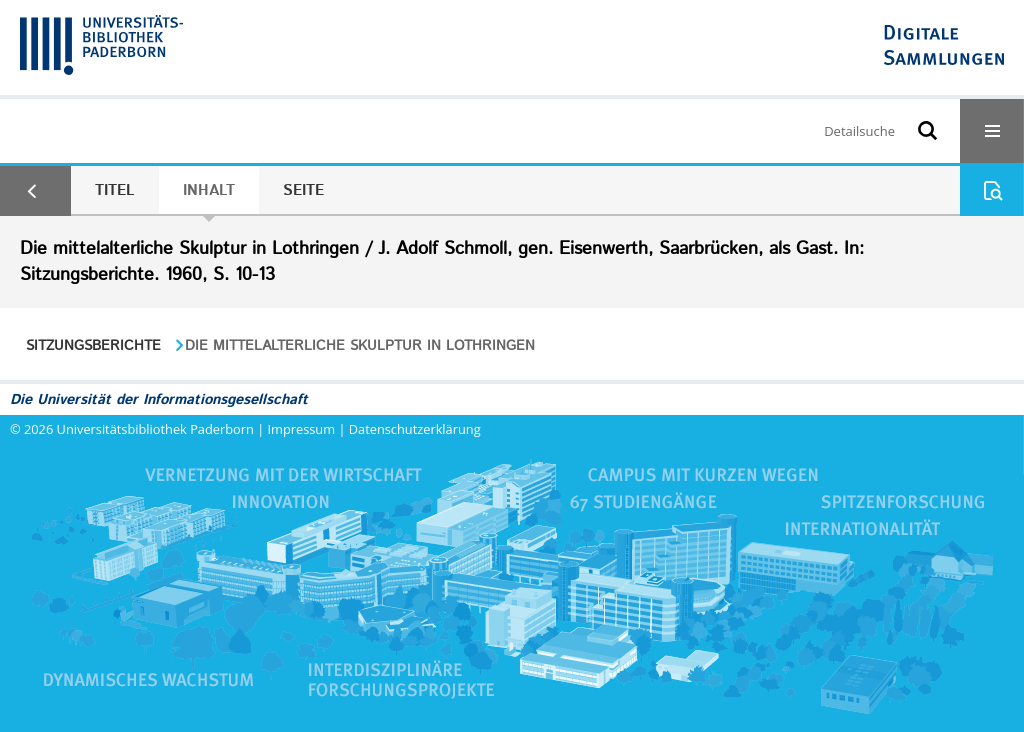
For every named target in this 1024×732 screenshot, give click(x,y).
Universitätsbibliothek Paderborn (155, 429)
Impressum (302, 429)
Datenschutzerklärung (415, 429)
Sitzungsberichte (93, 346)
